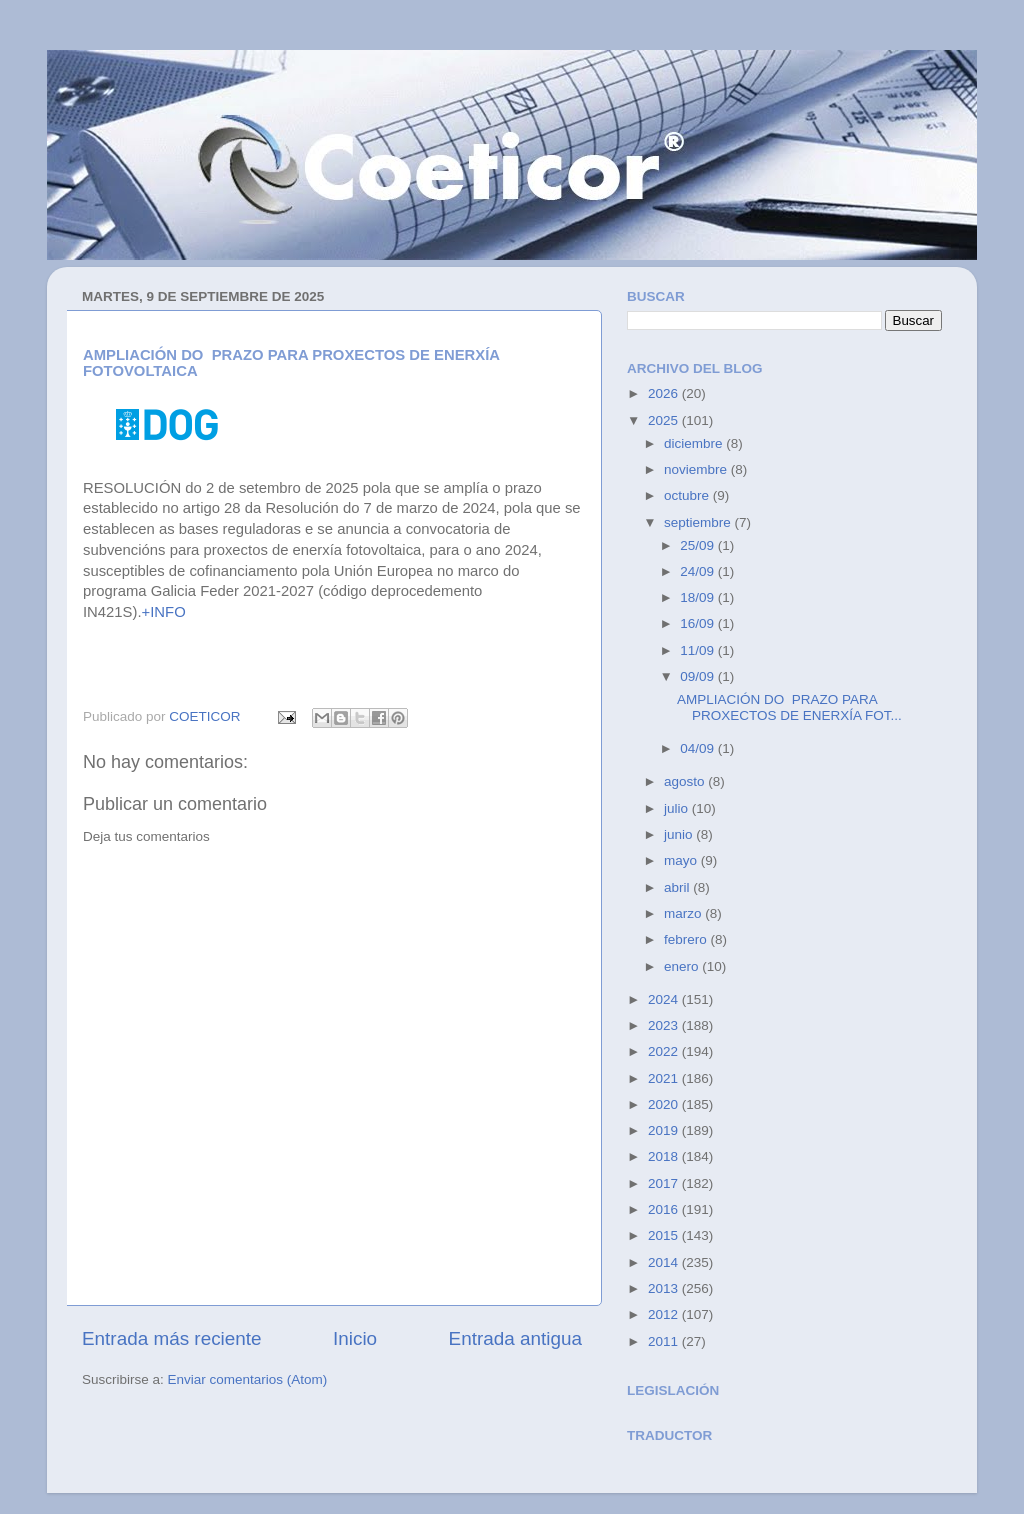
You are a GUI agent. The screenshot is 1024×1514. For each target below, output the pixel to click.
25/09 (699, 545)
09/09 (699, 676)
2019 (665, 1130)
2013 (665, 1288)
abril (678, 887)
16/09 (699, 623)
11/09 (699, 650)
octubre (688, 495)
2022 (665, 1051)
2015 (665, 1235)
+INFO (164, 612)
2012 (665, 1314)
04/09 (699, 748)
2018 (665, 1156)
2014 (665, 1262)
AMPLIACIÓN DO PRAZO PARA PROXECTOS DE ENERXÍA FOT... (789, 707)
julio (678, 808)
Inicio (355, 1338)
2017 (665, 1183)
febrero (687, 939)
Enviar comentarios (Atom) (248, 1379)
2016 (665, 1209)
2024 (665, 999)
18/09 (699, 597)
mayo (682, 860)
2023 (665, 1025)
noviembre (697, 469)
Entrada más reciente (172, 1338)
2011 (665, 1341)
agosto (686, 781)
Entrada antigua (515, 1338)
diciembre (695, 443)
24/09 (699, 571)
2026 (665, 393)
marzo (684, 913)
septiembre (699, 522)
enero (683, 966)
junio (680, 834)
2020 (665, 1104)
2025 (665, 420)
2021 (665, 1078)
